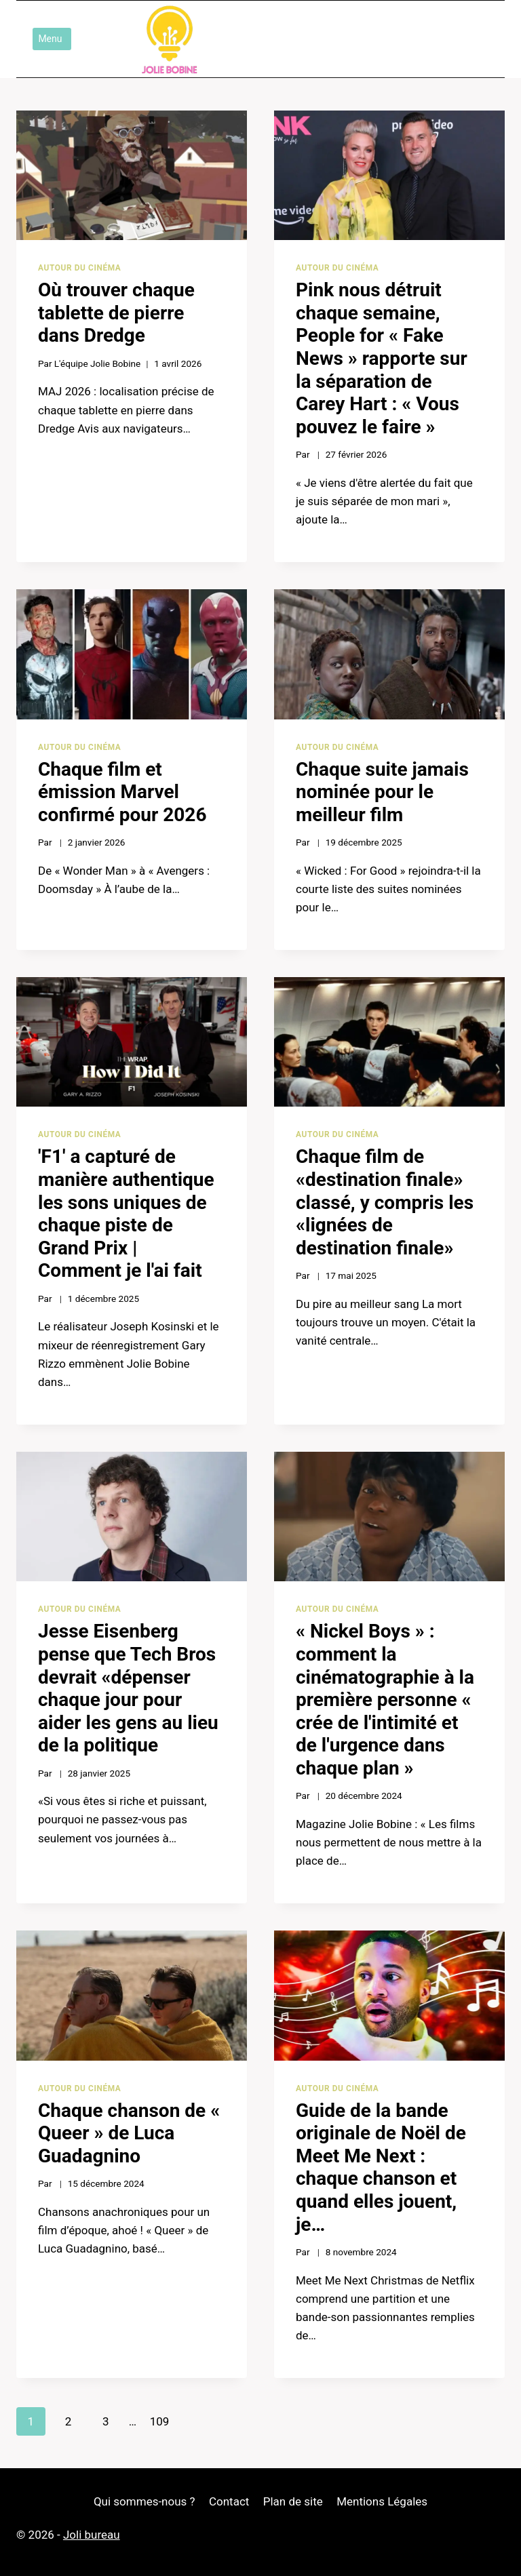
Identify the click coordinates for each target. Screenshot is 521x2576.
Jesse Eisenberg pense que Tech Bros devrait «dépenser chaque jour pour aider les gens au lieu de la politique (128, 1688)
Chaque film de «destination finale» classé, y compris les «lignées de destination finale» (385, 1202)
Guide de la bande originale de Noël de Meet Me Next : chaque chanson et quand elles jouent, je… (381, 2167)
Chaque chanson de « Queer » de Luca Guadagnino (129, 2133)
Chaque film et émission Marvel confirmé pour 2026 (122, 792)
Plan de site (293, 2501)
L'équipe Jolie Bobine (97, 363)
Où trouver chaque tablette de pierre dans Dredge (116, 312)
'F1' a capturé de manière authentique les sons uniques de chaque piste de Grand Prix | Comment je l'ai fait (126, 1213)
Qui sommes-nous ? (144, 2501)
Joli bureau (91, 2534)
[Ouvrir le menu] (52, 39)
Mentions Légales (381, 2501)
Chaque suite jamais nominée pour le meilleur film (382, 792)
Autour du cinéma (79, 268)
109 (160, 2421)
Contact (229, 2501)
